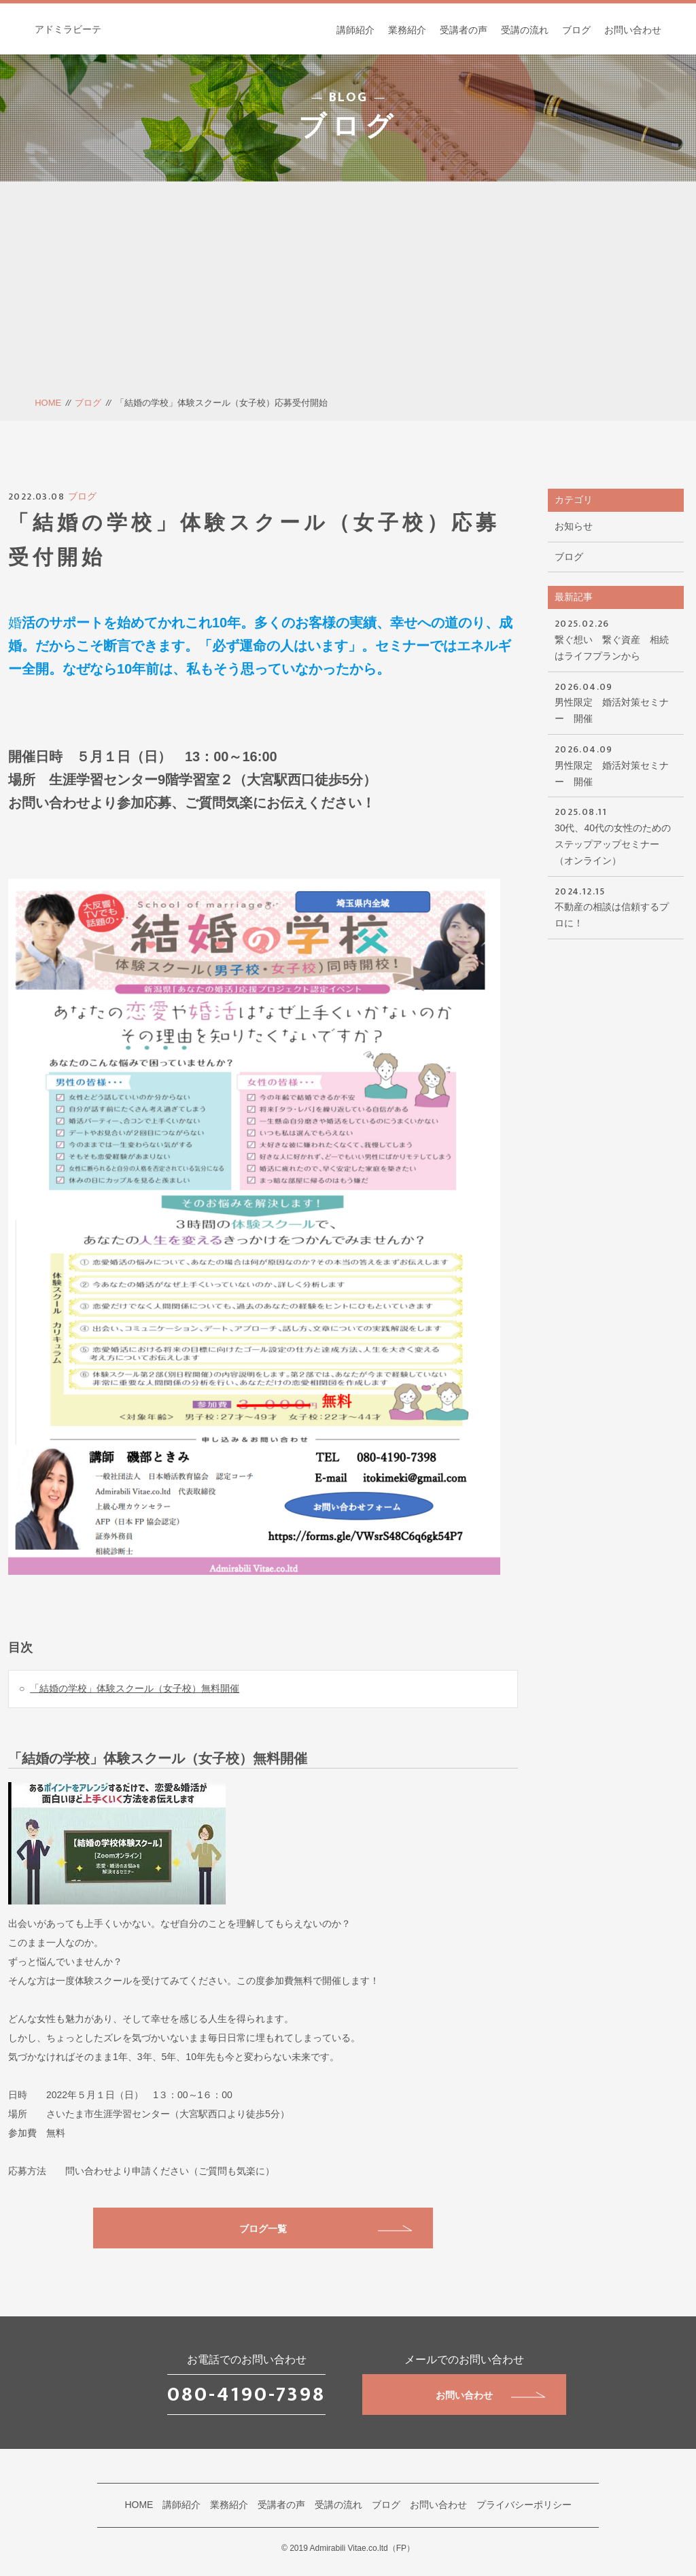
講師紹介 (355, 29)
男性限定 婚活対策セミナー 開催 (616, 702)
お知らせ (574, 526)
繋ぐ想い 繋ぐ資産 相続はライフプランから (616, 638)
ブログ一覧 (325, 2228)
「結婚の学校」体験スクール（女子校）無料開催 (134, 1688)
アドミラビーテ (68, 29)
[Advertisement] (348, 293)
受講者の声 (463, 29)
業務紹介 (407, 29)
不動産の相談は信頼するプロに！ (616, 906)
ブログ (576, 29)
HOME (48, 403)
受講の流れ (525, 29)
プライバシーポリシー (524, 2504)
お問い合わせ (632, 29)
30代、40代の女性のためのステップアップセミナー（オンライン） (616, 834)
